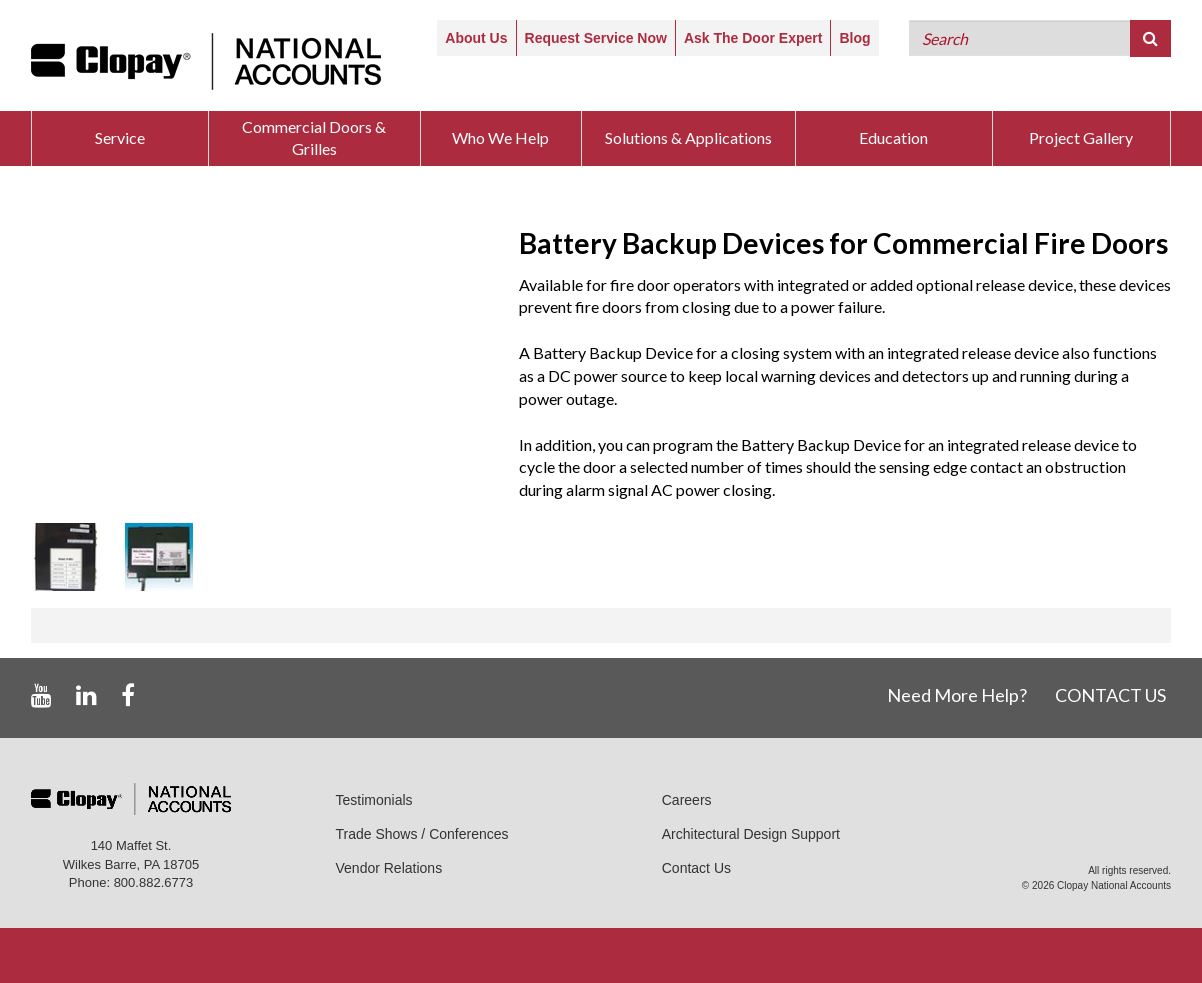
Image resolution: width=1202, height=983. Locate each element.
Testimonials (374, 800)
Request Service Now (596, 38)
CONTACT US (1110, 695)
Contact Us (696, 868)
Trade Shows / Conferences (422, 834)
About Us (476, 38)
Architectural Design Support (751, 834)
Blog (854, 38)
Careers (687, 800)
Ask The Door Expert (753, 38)
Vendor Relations (389, 868)
